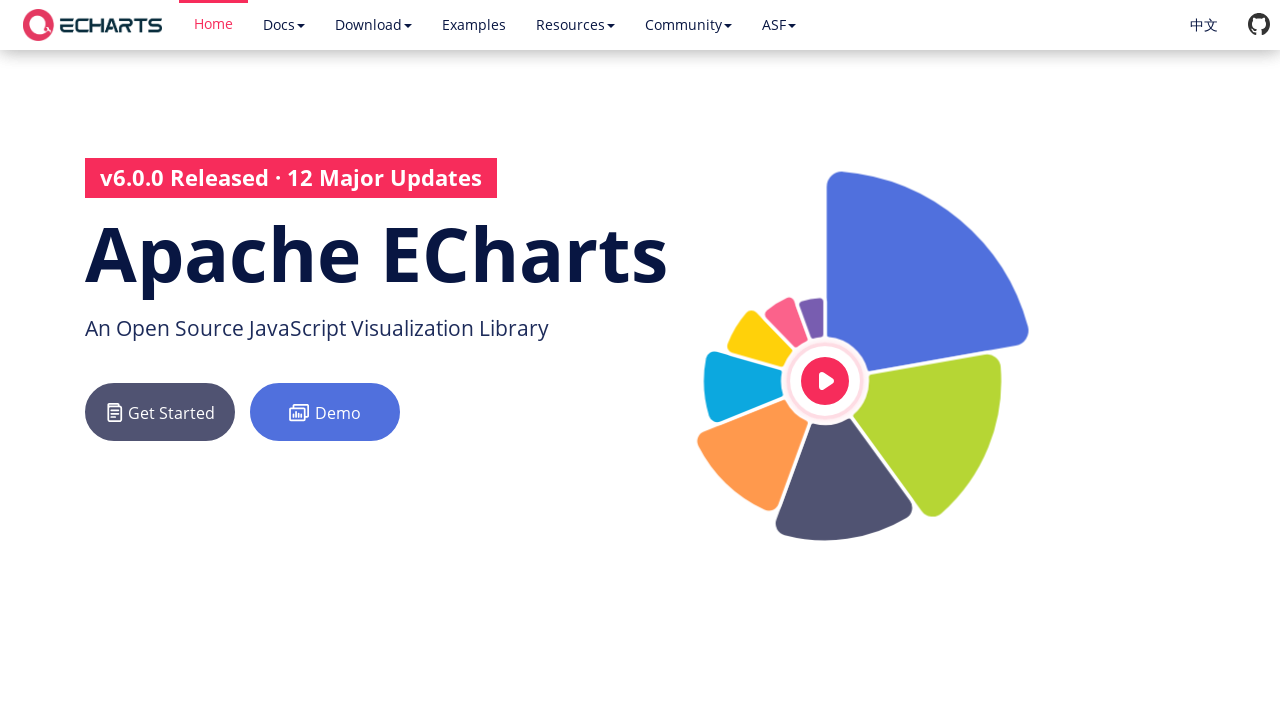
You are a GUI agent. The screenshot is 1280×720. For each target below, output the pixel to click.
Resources (575, 24)
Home (213, 23)
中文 (1204, 24)
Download (373, 24)
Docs (284, 24)
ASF (779, 24)
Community (688, 24)
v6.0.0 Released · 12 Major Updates (291, 177)
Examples (474, 24)
